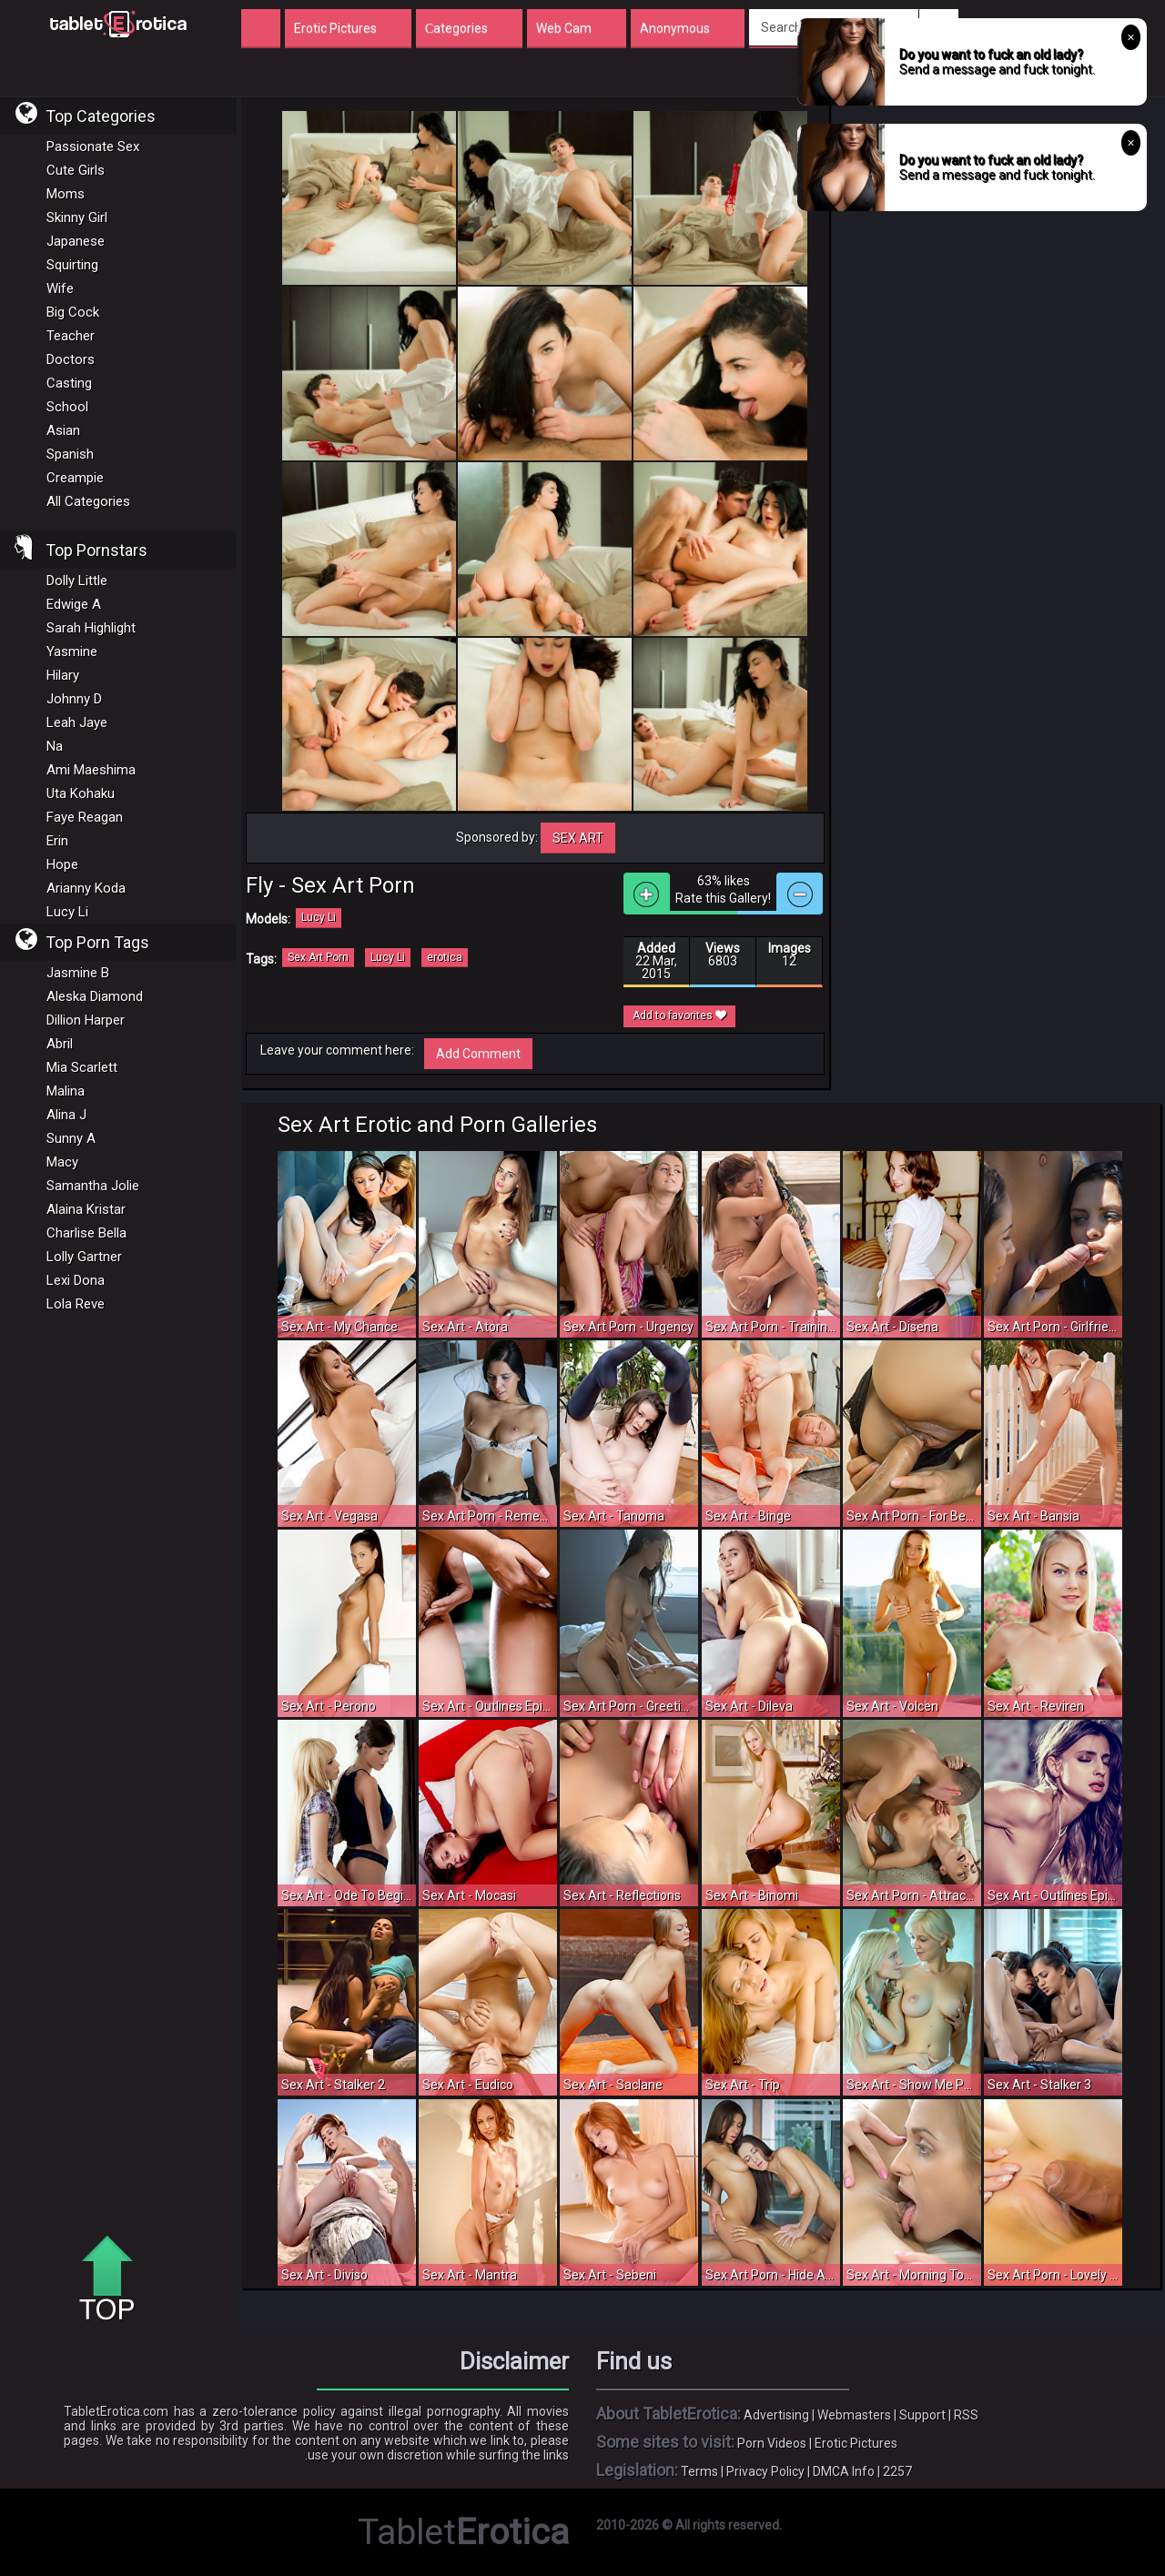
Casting (69, 383)
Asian (63, 430)
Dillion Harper (85, 1020)
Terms (699, 2471)
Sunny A (71, 1138)
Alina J (66, 1114)
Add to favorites (679, 1015)
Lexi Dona (75, 1280)
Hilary (62, 675)
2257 (897, 2471)
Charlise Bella (86, 1233)
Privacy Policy (765, 2471)
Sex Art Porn (318, 957)
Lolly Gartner (84, 1256)
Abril (59, 1043)
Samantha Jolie (92, 1185)
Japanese (75, 241)
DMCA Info (844, 2471)
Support (922, 2415)
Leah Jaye (76, 722)
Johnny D (74, 699)
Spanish (70, 454)
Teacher (70, 336)
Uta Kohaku (80, 793)
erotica (444, 957)
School (67, 407)
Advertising (776, 2415)
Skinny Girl (76, 217)
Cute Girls (75, 170)
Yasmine (71, 651)
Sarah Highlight (91, 628)
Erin (57, 841)
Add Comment (478, 1053)
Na (54, 746)
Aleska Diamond (94, 996)
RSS (966, 2415)
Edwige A (73, 604)
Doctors (70, 359)
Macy (62, 1162)
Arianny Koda (86, 888)
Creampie (75, 478)
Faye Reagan (84, 817)
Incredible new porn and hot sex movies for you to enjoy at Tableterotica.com (118, 22)
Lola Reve (75, 1304)
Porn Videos (771, 2443)
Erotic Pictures (856, 2443)
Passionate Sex (92, 146)
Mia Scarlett (81, 1067)
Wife (60, 288)
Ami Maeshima (91, 770)
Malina (65, 1091)
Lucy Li (67, 912)
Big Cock (72, 312)
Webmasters (854, 2415)
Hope (62, 864)
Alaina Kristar (86, 1209)
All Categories (88, 501)
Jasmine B (77, 973)
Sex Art (577, 838)
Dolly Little (76, 580)
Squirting (72, 265)
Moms (65, 194)
